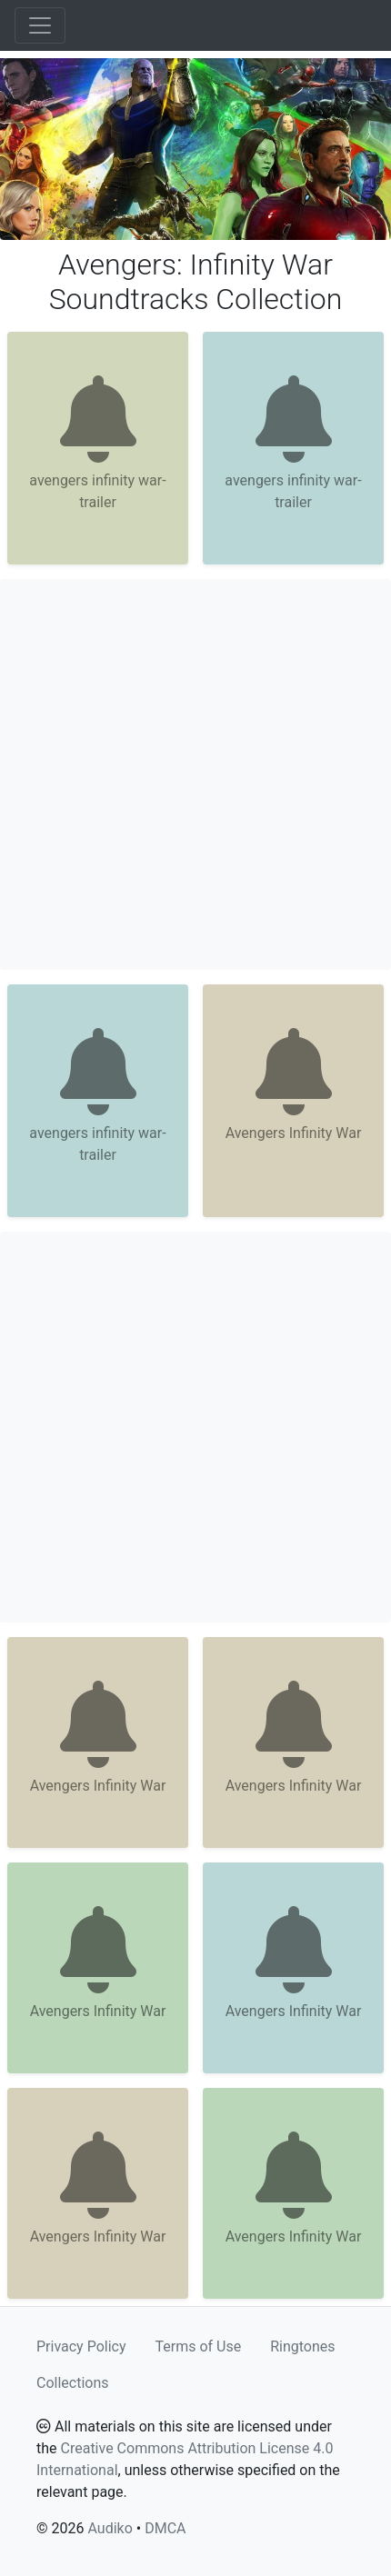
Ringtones (302, 2346)
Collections (72, 2382)
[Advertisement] (195, 774)
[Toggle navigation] (40, 25)
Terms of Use (198, 2346)
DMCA (165, 2528)
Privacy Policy (81, 2346)
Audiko (109, 2528)
